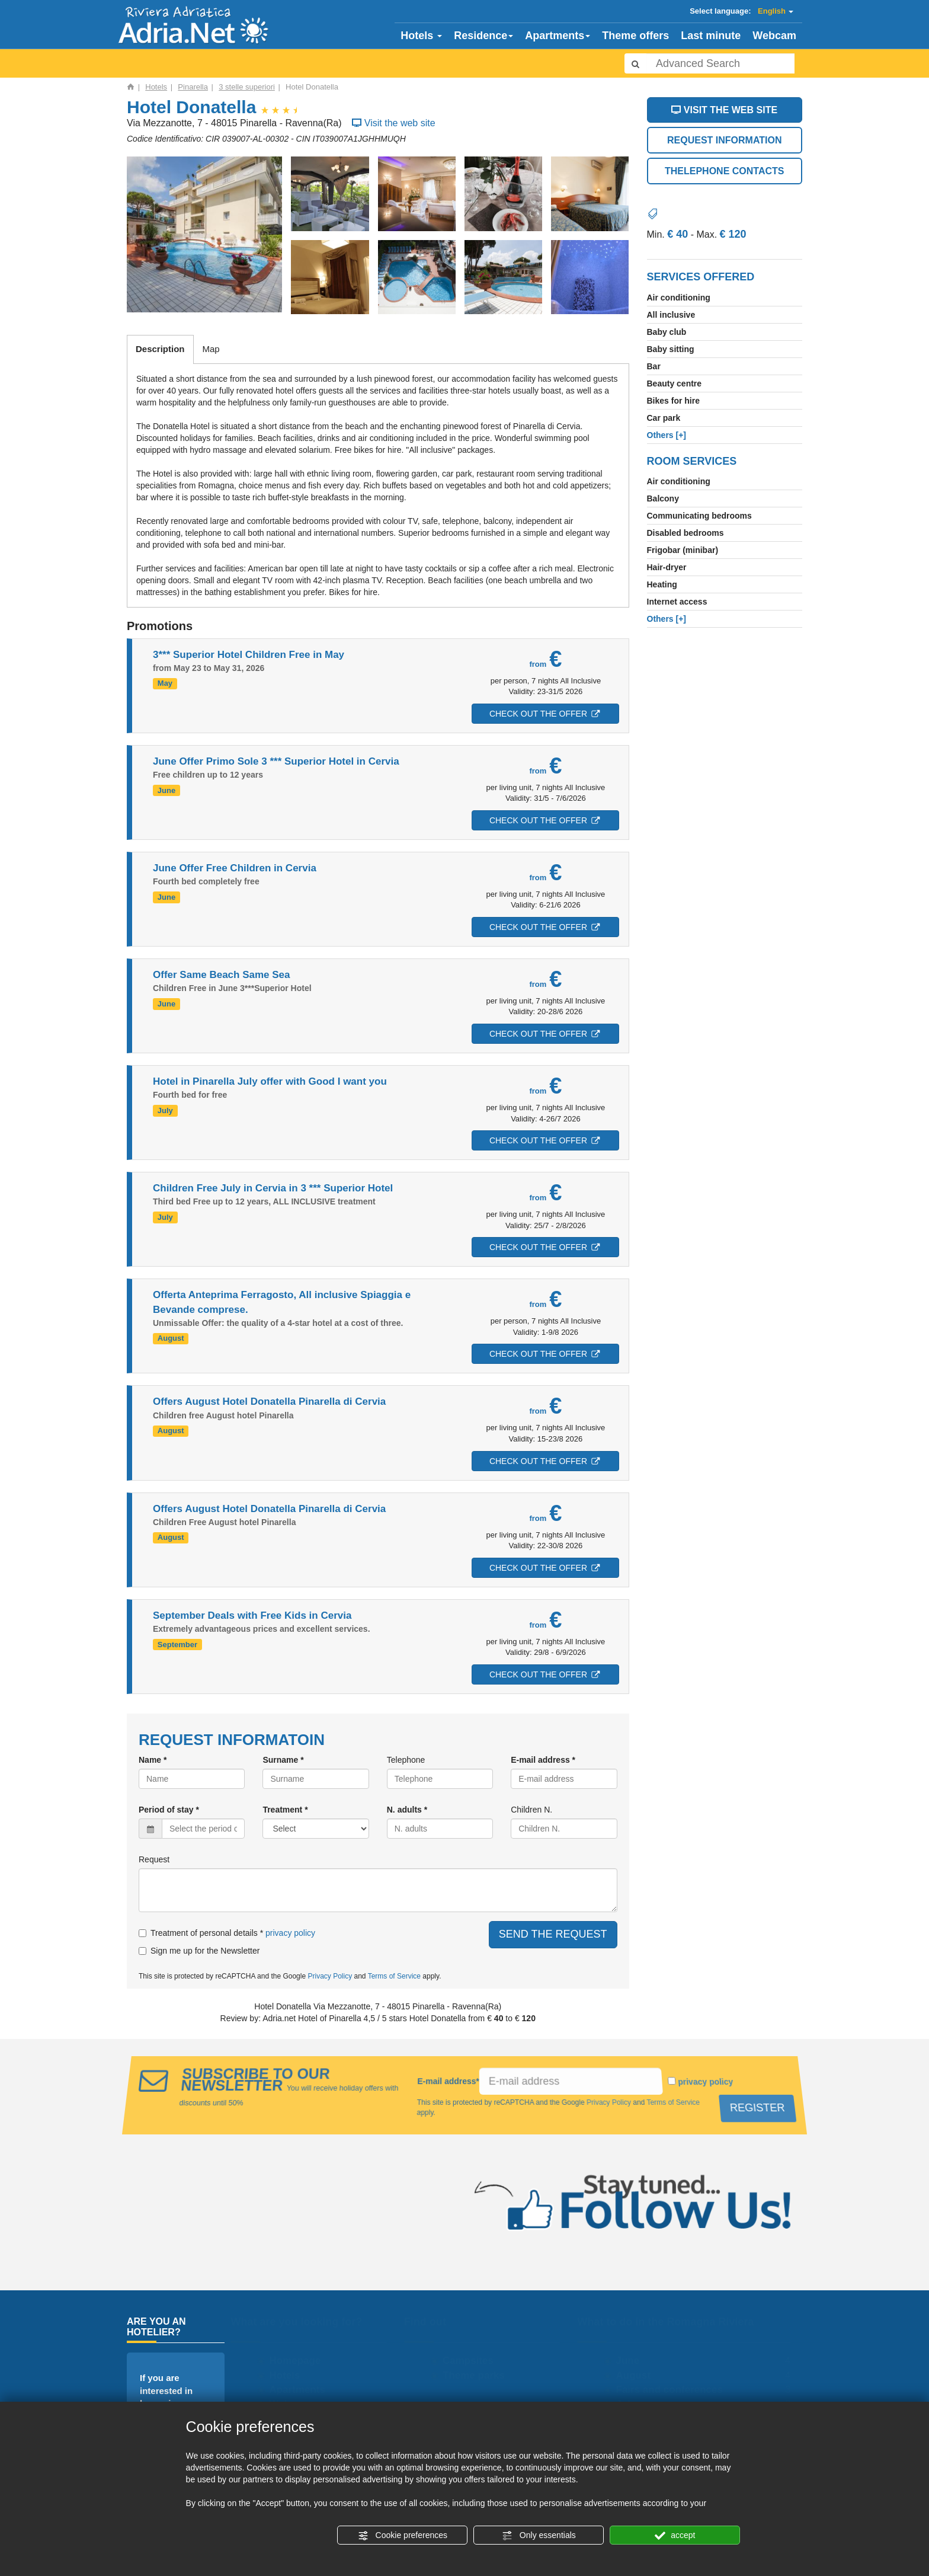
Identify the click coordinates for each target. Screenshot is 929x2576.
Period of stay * (169, 1809)
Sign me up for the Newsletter (199, 1950)
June (630, 2360)
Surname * (282, 1760)
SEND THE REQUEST (553, 1934)
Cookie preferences (402, 2535)
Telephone (406, 1760)
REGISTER (760, 2107)
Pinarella (193, 86)
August (636, 2375)
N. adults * (407, 1809)
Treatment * (284, 1809)
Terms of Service (394, 1976)
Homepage (297, 2360)
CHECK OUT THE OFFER (541, 713)
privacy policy (290, 1933)
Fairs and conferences (672, 2389)
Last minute (711, 35)
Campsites (471, 2360)
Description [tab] (160, 349)
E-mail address (448, 2081)
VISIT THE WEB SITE (724, 110)
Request (154, 1859)
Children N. (531, 1809)
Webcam (774, 35)
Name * (152, 1760)
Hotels (421, 35)
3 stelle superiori (247, 86)
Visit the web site (392, 123)
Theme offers (635, 35)
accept (675, 2535)
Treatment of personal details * (201, 1933)
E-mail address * (543, 1760)
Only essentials (539, 2535)
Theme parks (477, 2375)
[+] (667, 435)
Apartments (557, 35)
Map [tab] (211, 349)
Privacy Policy (329, 1976)
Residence (483, 35)
